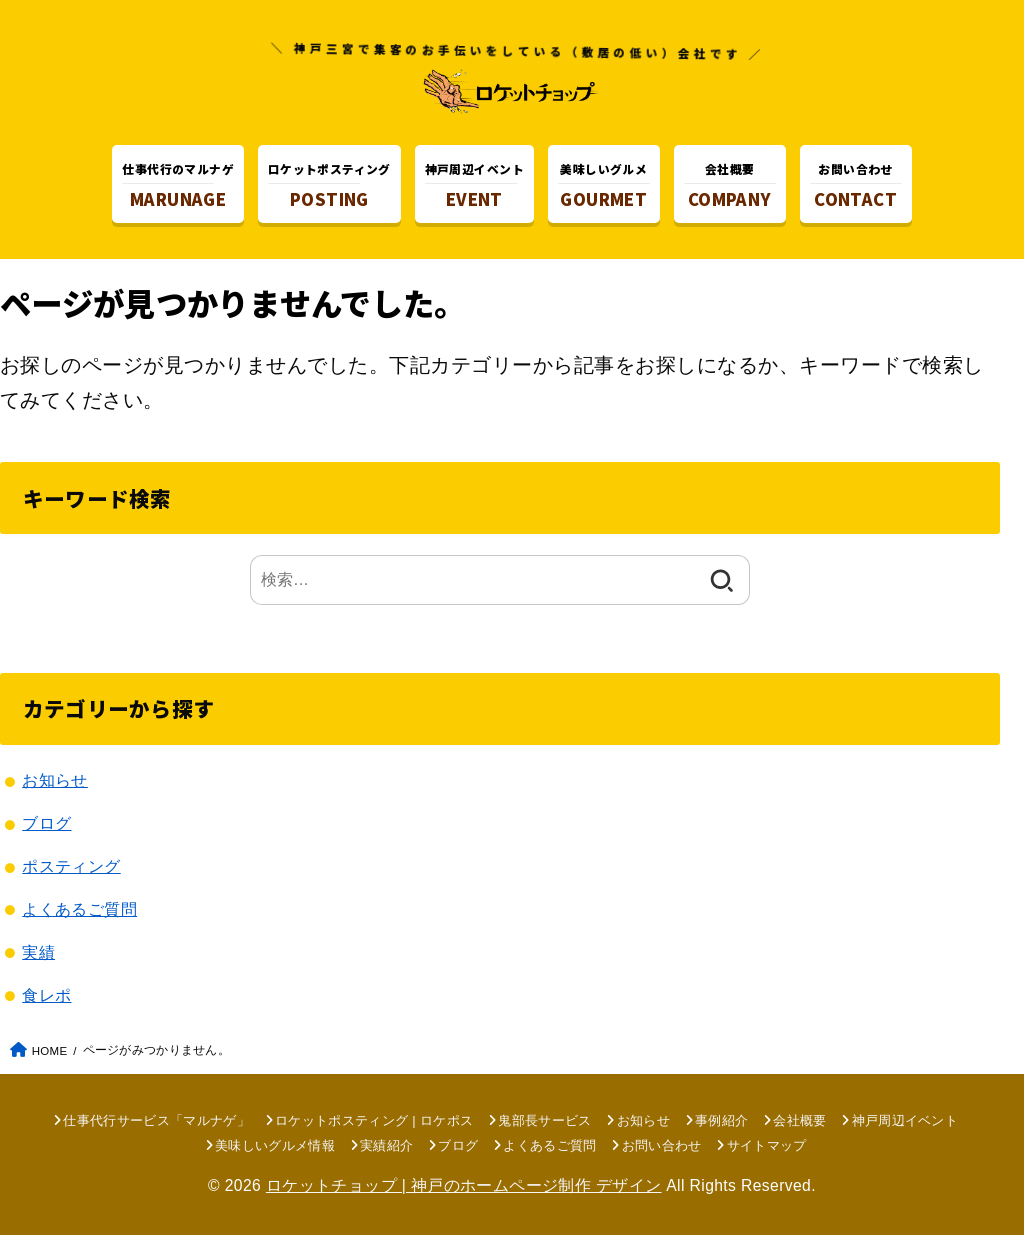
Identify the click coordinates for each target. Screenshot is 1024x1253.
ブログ (46, 842)
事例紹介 (721, 1138)
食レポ (46, 1013)
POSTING (329, 189)
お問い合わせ (662, 1163)
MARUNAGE (178, 189)
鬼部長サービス (544, 1138)
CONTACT (856, 189)
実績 (38, 970)
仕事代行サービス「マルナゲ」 (156, 1138)
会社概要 (799, 1138)
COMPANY (730, 189)
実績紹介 (386, 1163)
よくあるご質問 (79, 927)
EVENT (474, 189)
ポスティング (71, 885)
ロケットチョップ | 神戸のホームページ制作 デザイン (464, 1202)
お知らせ (55, 799)
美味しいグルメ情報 (275, 1163)
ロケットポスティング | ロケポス (374, 1138)
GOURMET (604, 189)
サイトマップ (767, 1163)
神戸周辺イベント (905, 1138)
